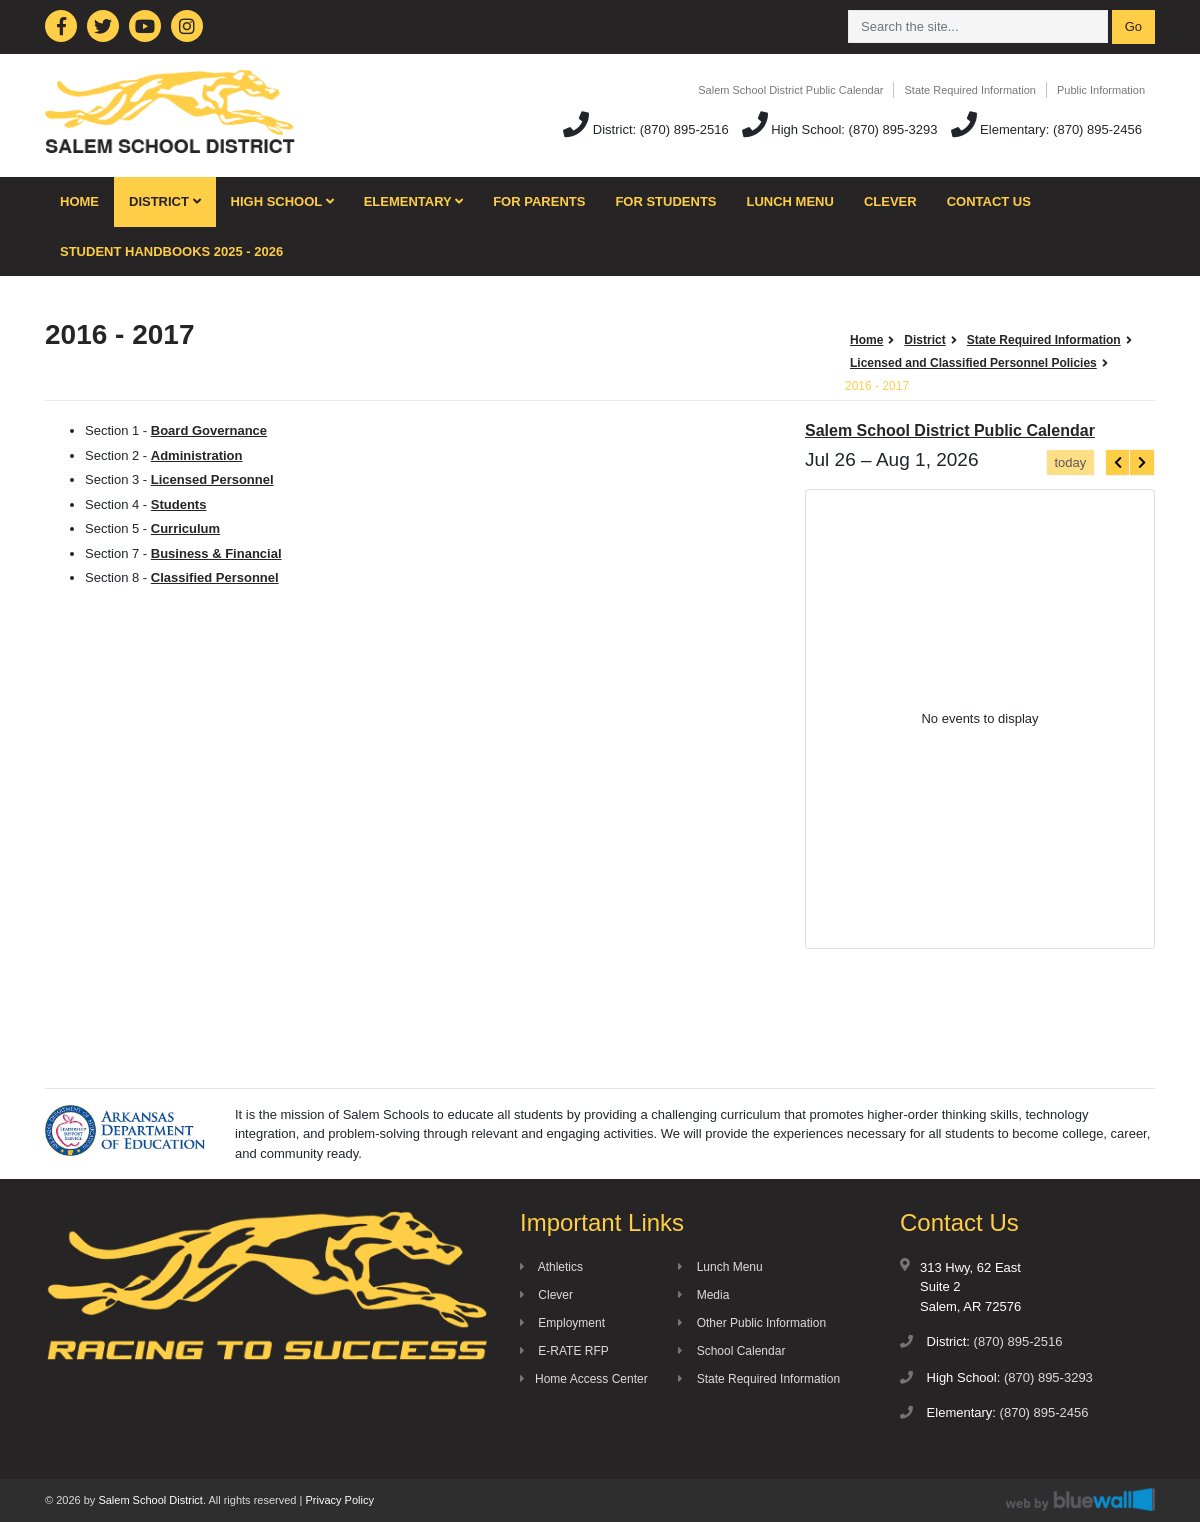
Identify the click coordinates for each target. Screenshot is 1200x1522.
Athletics (551, 1267)
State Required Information (969, 90)
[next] (1142, 462)
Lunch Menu (790, 201)
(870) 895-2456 (1097, 129)
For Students (665, 201)
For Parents (539, 201)
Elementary (414, 201)
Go (1133, 26)
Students (179, 504)
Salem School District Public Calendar (790, 90)
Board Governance (209, 430)
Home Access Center (584, 1379)
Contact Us (989, 201)
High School (282, 201)
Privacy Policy (339, 1500)
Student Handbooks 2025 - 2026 (171, 251)
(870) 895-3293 (893, 129)
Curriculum (185, 528)
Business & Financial (216, 553)
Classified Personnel (215, 577)
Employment (562, 1323)
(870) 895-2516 (684, 129)
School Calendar (731, 1351)
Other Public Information (752, 1323)
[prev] (1118, 462)
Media (703, 1295)
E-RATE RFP (564, 1351)
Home (79, 201)
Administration (197, 455)
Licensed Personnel (212, 479)
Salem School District (150, 1500)
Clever (890, 201)
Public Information (1101, 90)
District (165, 201)
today (1070, 462)
